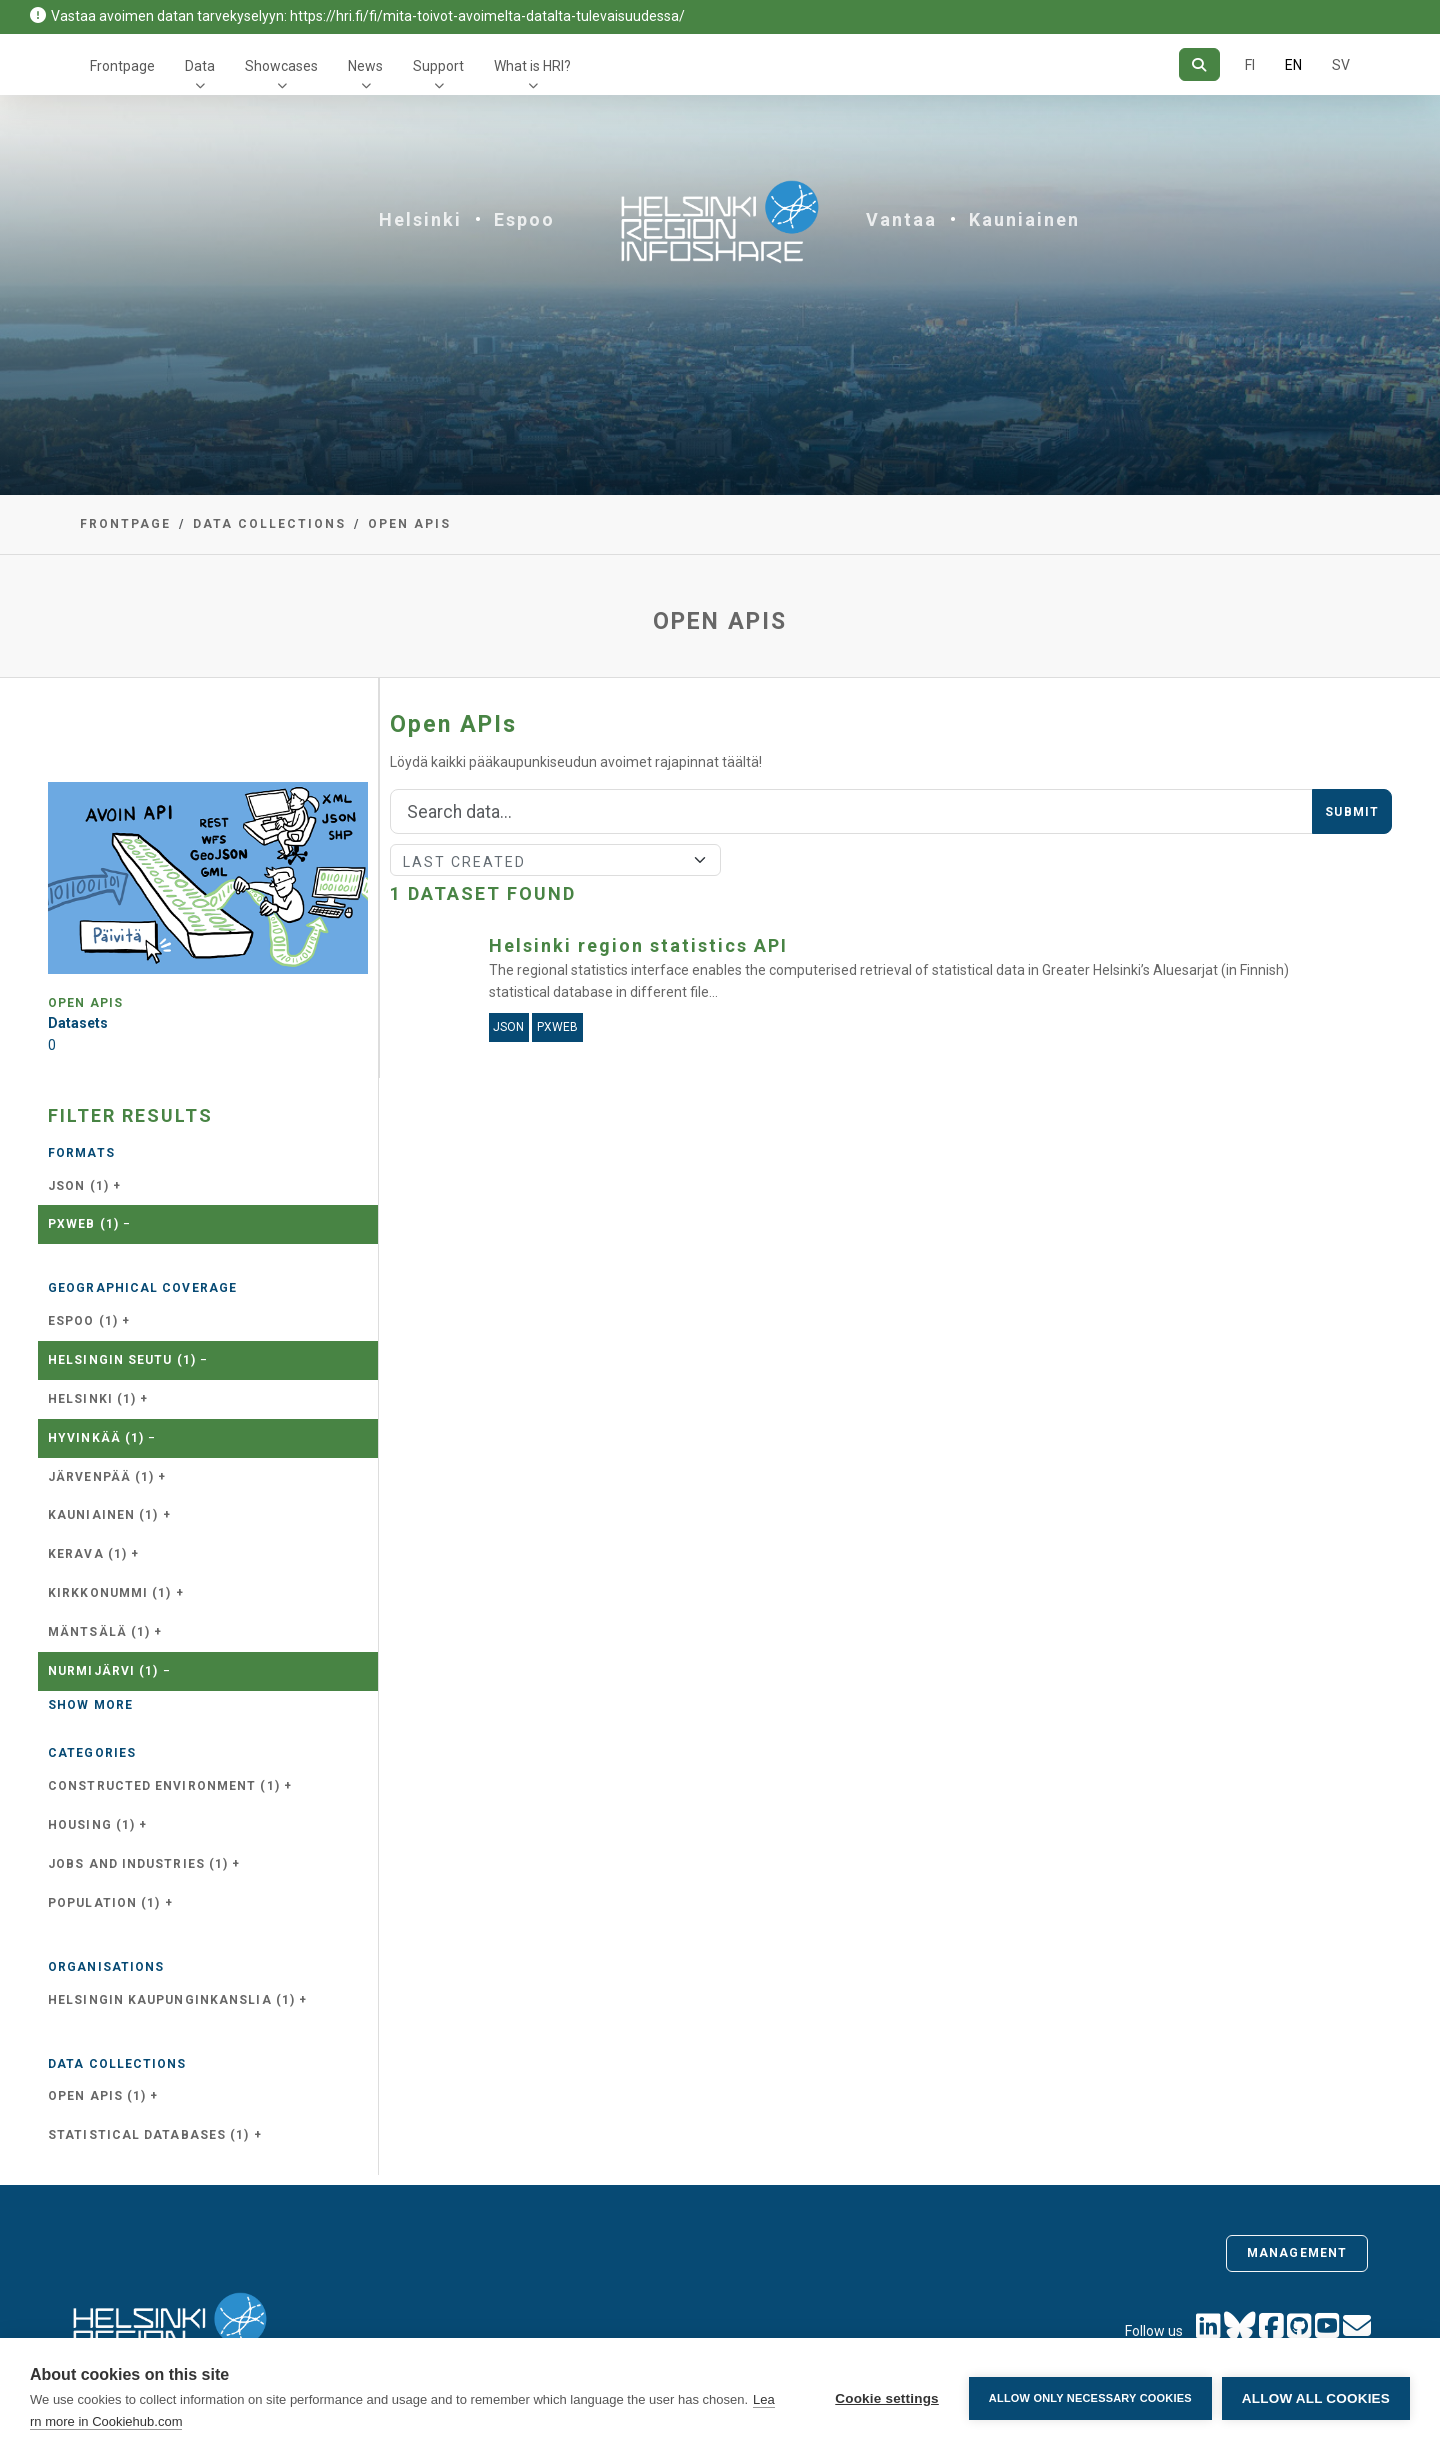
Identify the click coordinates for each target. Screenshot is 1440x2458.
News (365, 66)
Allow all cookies (1316, 2398)
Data (200, 66)
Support (438, 66)
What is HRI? (532, 66)
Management (1297, 2253)
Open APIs (409, 524)
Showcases (281, 66)
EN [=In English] (1293, 65)
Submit (1352, 812)
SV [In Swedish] (1341, 65)
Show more (90, 1705)
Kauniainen (1024, 219)
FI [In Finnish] (1250, 65)
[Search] (1199, 64)
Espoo (524, 219)
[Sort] (555, 860)
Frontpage (122, 66)
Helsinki (420, 219)
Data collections (269, 524)
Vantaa (901, 219)
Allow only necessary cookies (1090, 2398)
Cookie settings (887, 2398)
